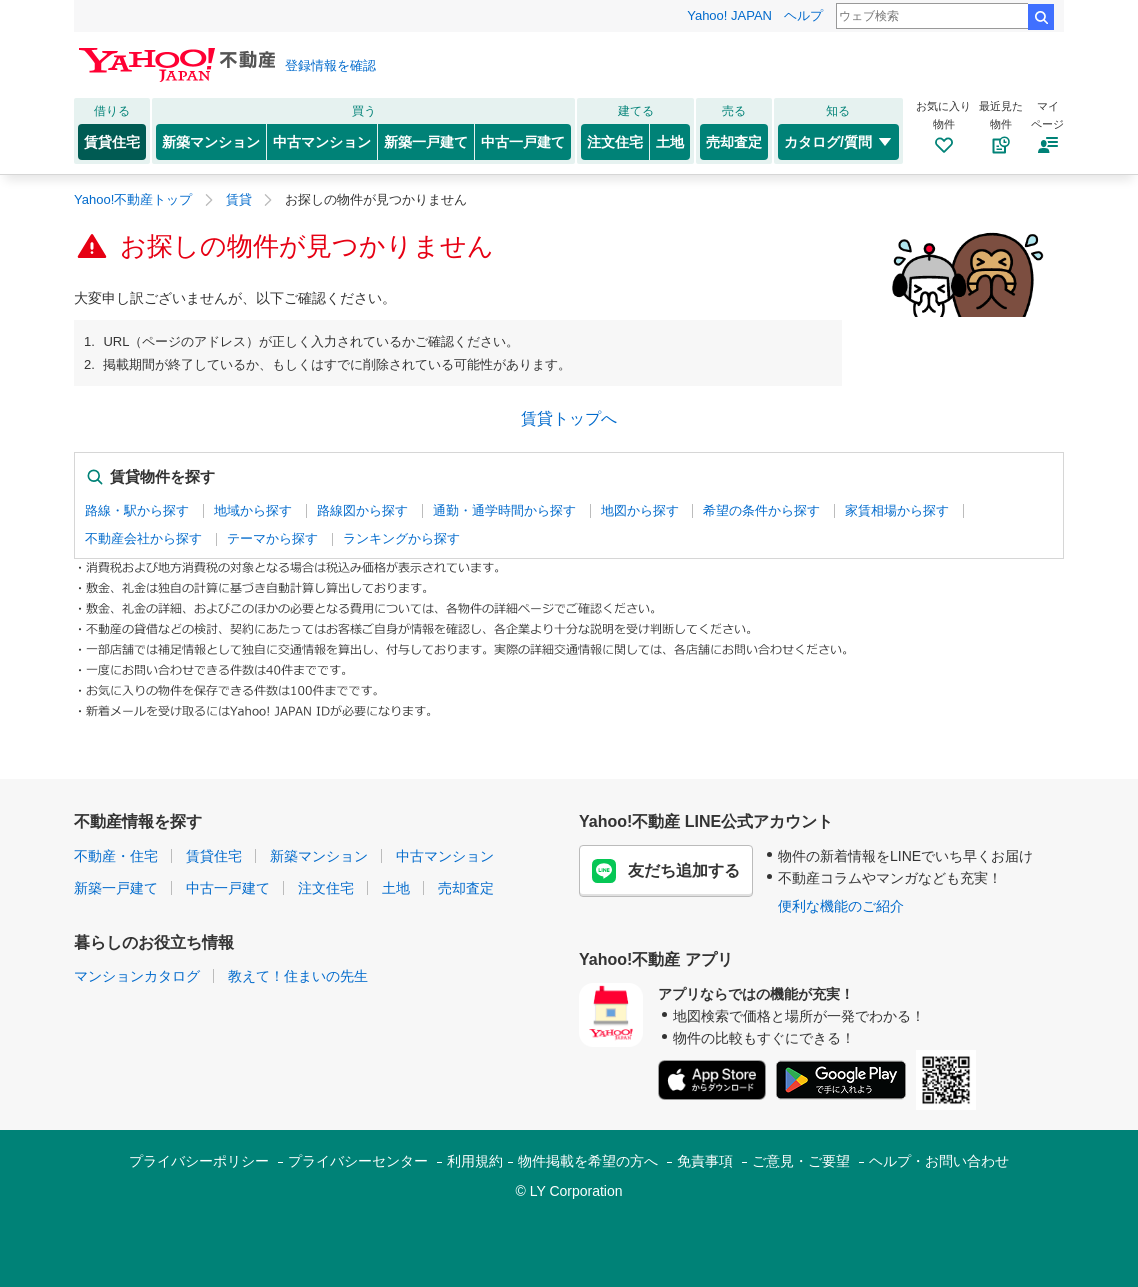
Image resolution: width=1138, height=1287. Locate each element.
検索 (1041, 17)
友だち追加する (666, 871)
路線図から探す (362, 510)
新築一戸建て (426, 142)
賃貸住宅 (112, 142)
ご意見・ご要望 (801, 1161)
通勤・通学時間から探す (504, 510)
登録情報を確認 (330, 65)
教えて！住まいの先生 (298, 976)
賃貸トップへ (569, 418)
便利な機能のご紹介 (841, 906)
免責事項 (705, 1161)
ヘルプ (803, 15)
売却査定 (734, 142)
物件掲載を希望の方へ (588, 1161)
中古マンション (322, 142)
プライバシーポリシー (199, 1161)
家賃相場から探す (897, 510)
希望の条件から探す (761, 510)
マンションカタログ (137, 976)
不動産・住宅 (116, 856)
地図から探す (640, 510)
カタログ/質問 (838, 142)
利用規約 (475, 1161)
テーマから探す (272, 538)
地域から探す (253, 510)
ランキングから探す (401, 538)
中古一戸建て (523, 142)
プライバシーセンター (358, 1161)
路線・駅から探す (137, 510)
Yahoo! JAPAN (729, 15)
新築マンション (211, 142)
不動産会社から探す (143, 538)
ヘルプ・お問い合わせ (939, 1161)
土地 (670, 142)
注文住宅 (615, 142)
